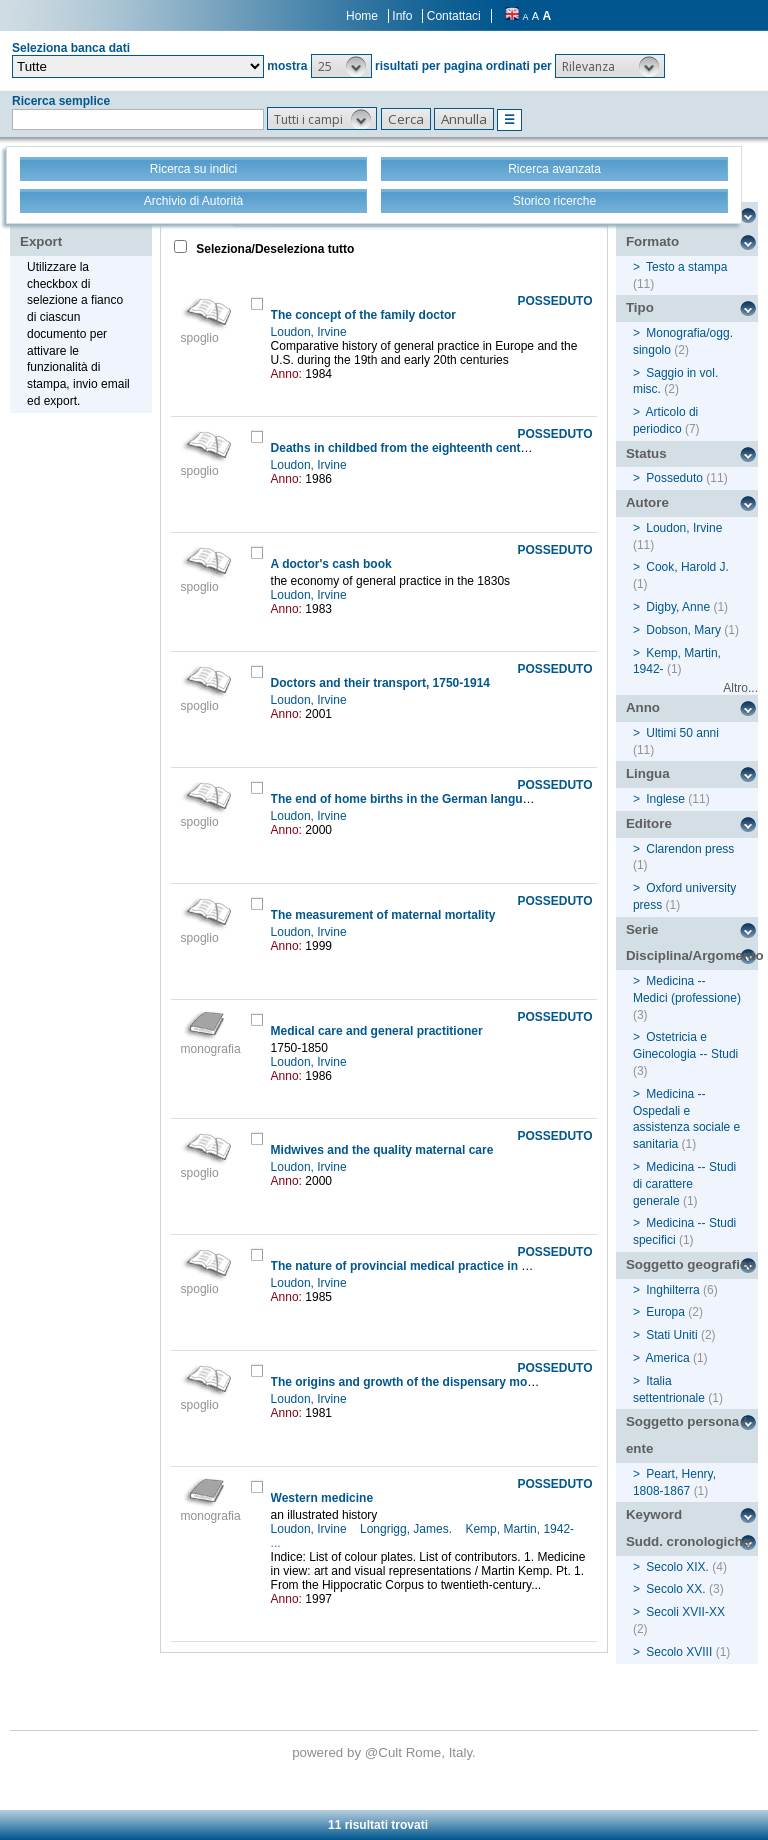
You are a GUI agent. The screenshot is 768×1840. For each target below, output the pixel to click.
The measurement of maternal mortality (383, 915)
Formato (652, 241)
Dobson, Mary (683, 630)
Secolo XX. (675, 1589)
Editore (649, 823)
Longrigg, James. (407, 1529)
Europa (665, 1312)
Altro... (740, 688)
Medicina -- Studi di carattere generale (684, 1184)
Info (402, 16)
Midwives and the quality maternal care (382, 1150)
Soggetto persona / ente (686, 1435)
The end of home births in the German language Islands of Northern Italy (477, 799)
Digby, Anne (678, 607)
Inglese (665, 799)
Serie (642, 929)
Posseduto (674, 478)
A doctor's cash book (331, 564)
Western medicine (322, 1498)
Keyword (654, 1514)
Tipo (640, 307)
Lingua (648, 773)
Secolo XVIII (679, 1652)
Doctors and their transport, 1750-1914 (380, 683)
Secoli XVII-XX (685, 1612)
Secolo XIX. (677, 1567)
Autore (647, 502)
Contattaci (454, 16)
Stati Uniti (671, 1335)
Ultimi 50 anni (682, 733)
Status (646, 453)
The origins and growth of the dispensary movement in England (452, 1382)
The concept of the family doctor (363, 315)
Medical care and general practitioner (377, 1031)
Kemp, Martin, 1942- (521, 1529)
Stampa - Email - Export (83, 228)
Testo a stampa (686, 267)
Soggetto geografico (691, 1264)
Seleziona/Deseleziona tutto (273, 249)
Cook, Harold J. (687, 567)
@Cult (385, 1752)
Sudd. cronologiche (688, 1541)
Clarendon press (690, 849)
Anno (643, 707)
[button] (341, 66)
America (668, 1358)
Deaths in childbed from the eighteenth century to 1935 (427, 448)
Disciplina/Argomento (692, 955)
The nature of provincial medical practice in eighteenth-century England (475, 1266)
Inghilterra (672, 1290)
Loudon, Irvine (310, 332)
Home (362, 16)
